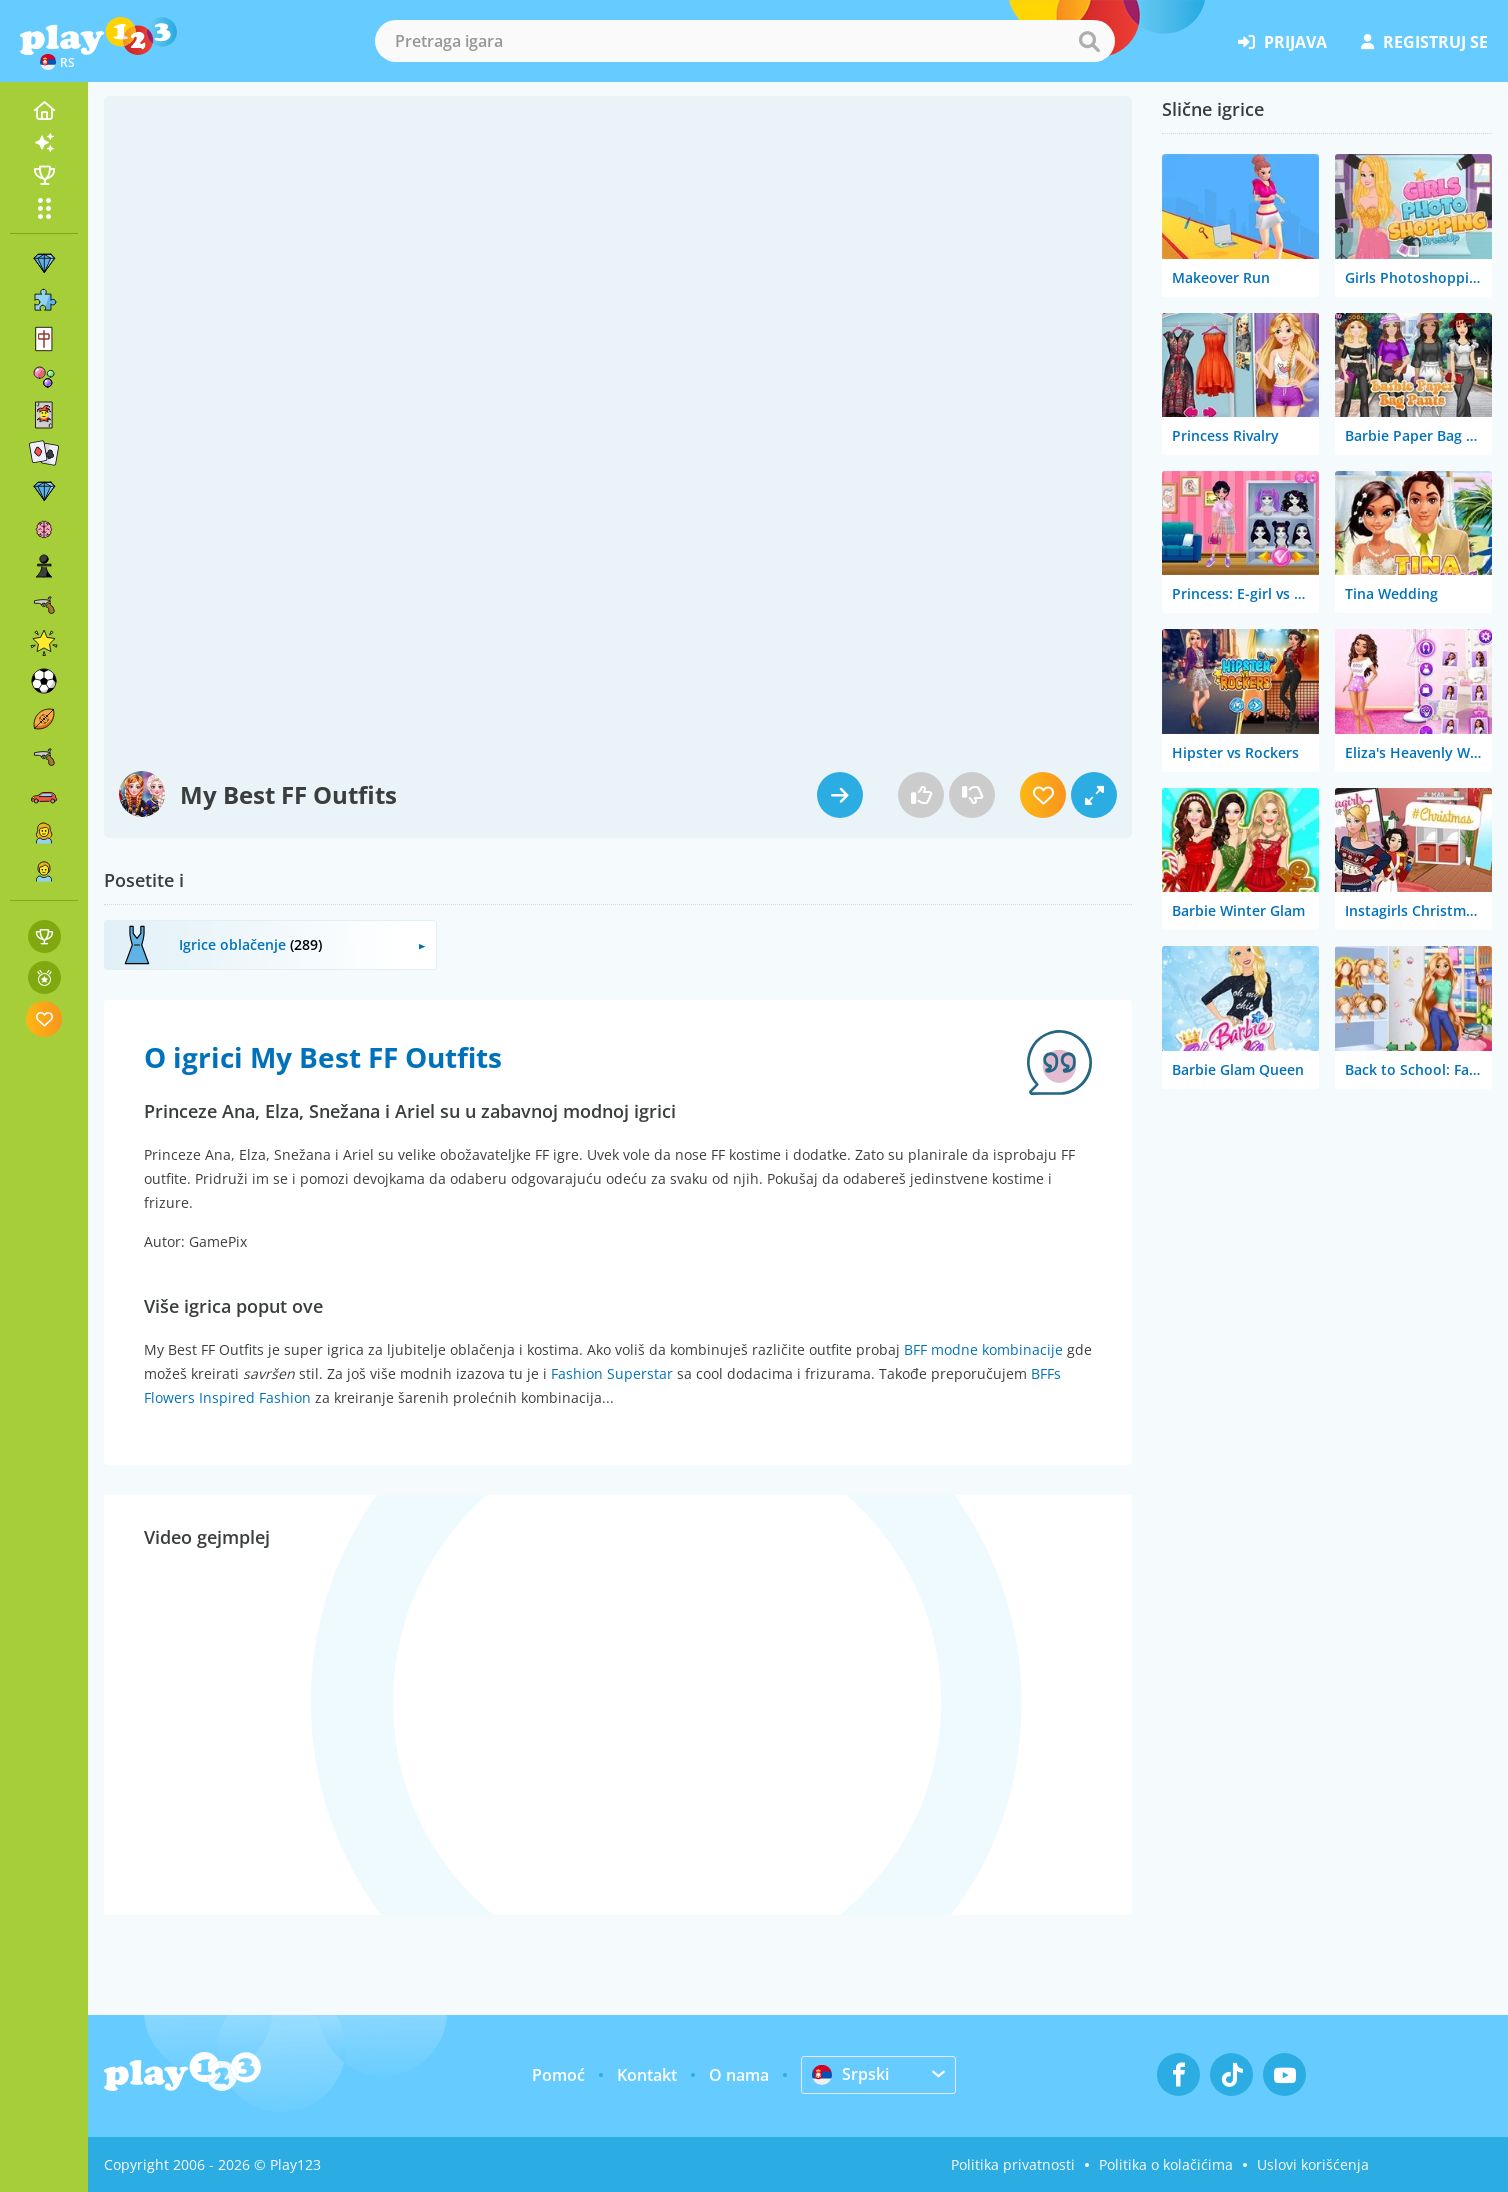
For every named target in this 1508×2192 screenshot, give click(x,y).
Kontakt (647, 2075)
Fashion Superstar (612, 1373)
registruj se (1424, 42)
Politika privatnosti (1013, 2164)
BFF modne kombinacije (983, 1349)
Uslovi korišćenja (1313, 2164)
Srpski (850, 2074)
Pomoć (558, 2075)
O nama (739, 2075)
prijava (1282, 42)
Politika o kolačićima (1166, 2164)
